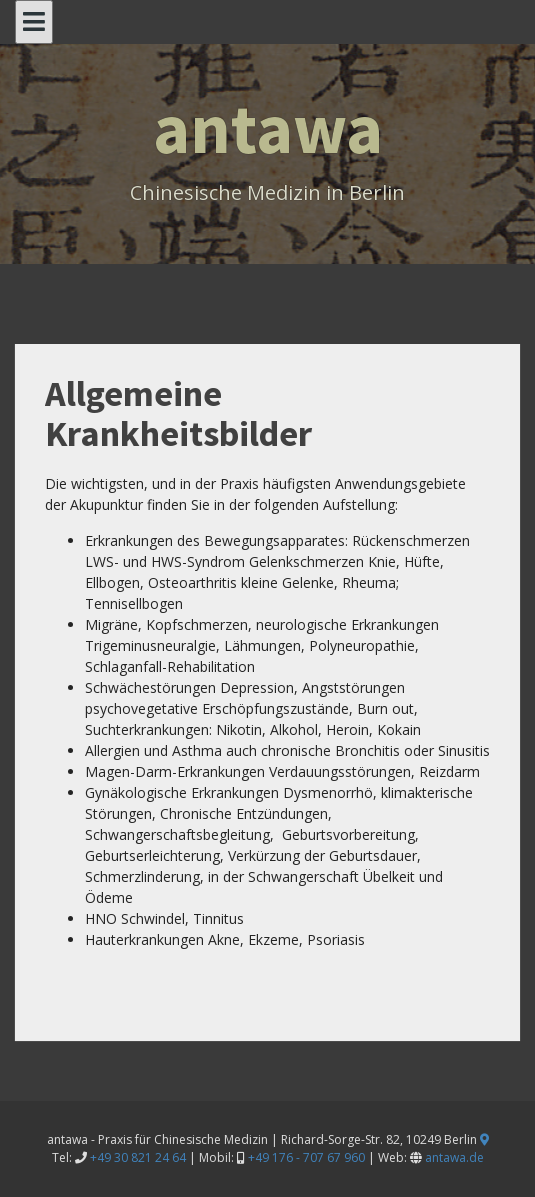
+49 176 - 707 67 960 (306, 1157)
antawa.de (454, 1157)
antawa (268, 128)
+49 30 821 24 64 (138, 1157)
